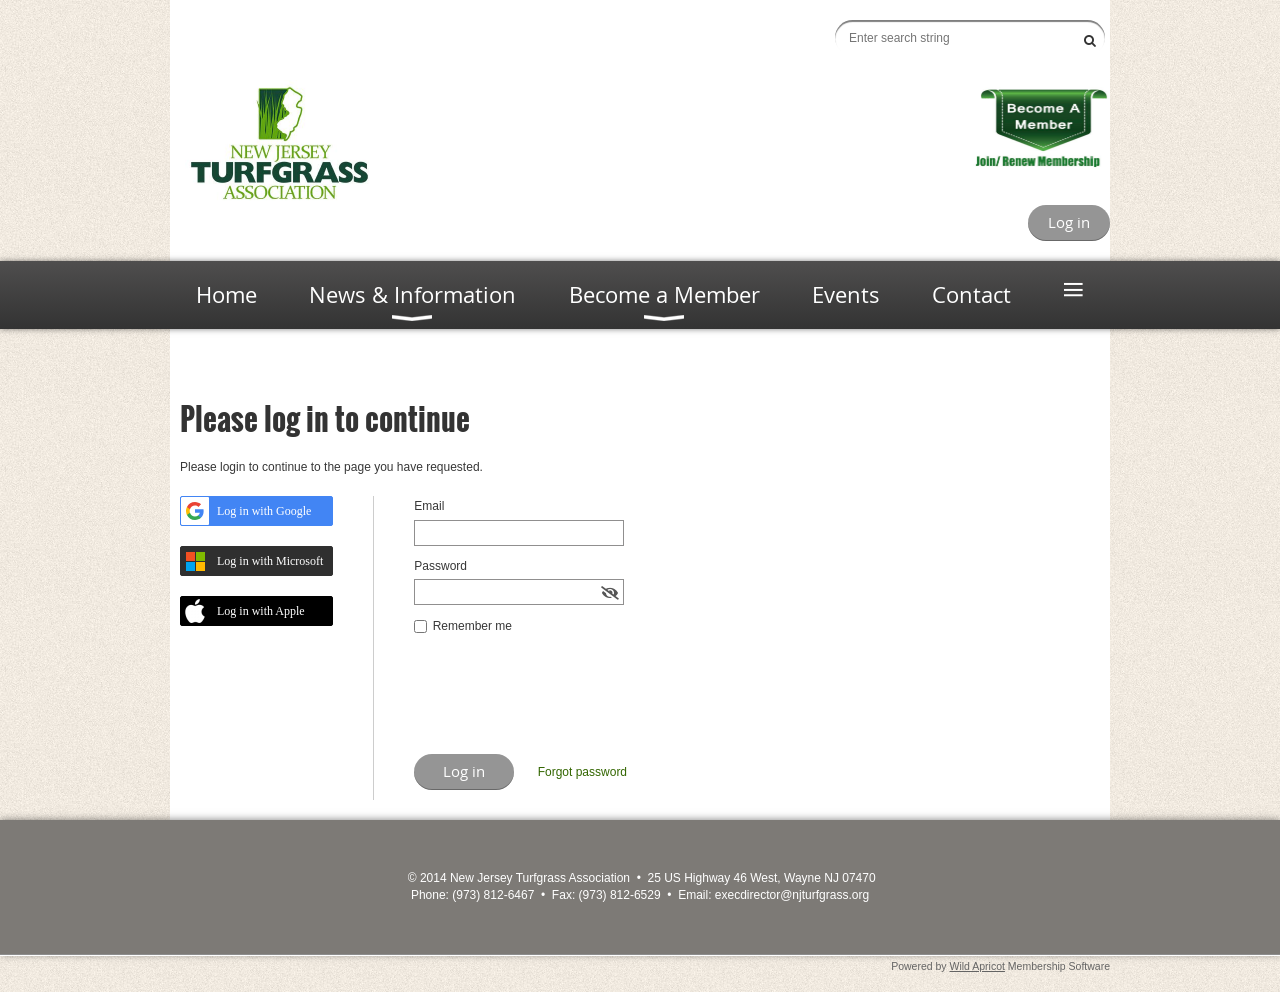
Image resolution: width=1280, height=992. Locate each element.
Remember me (472, 626)
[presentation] (566, 705)
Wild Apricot (977, 966)
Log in (1069, 222)
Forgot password (582, 772)
